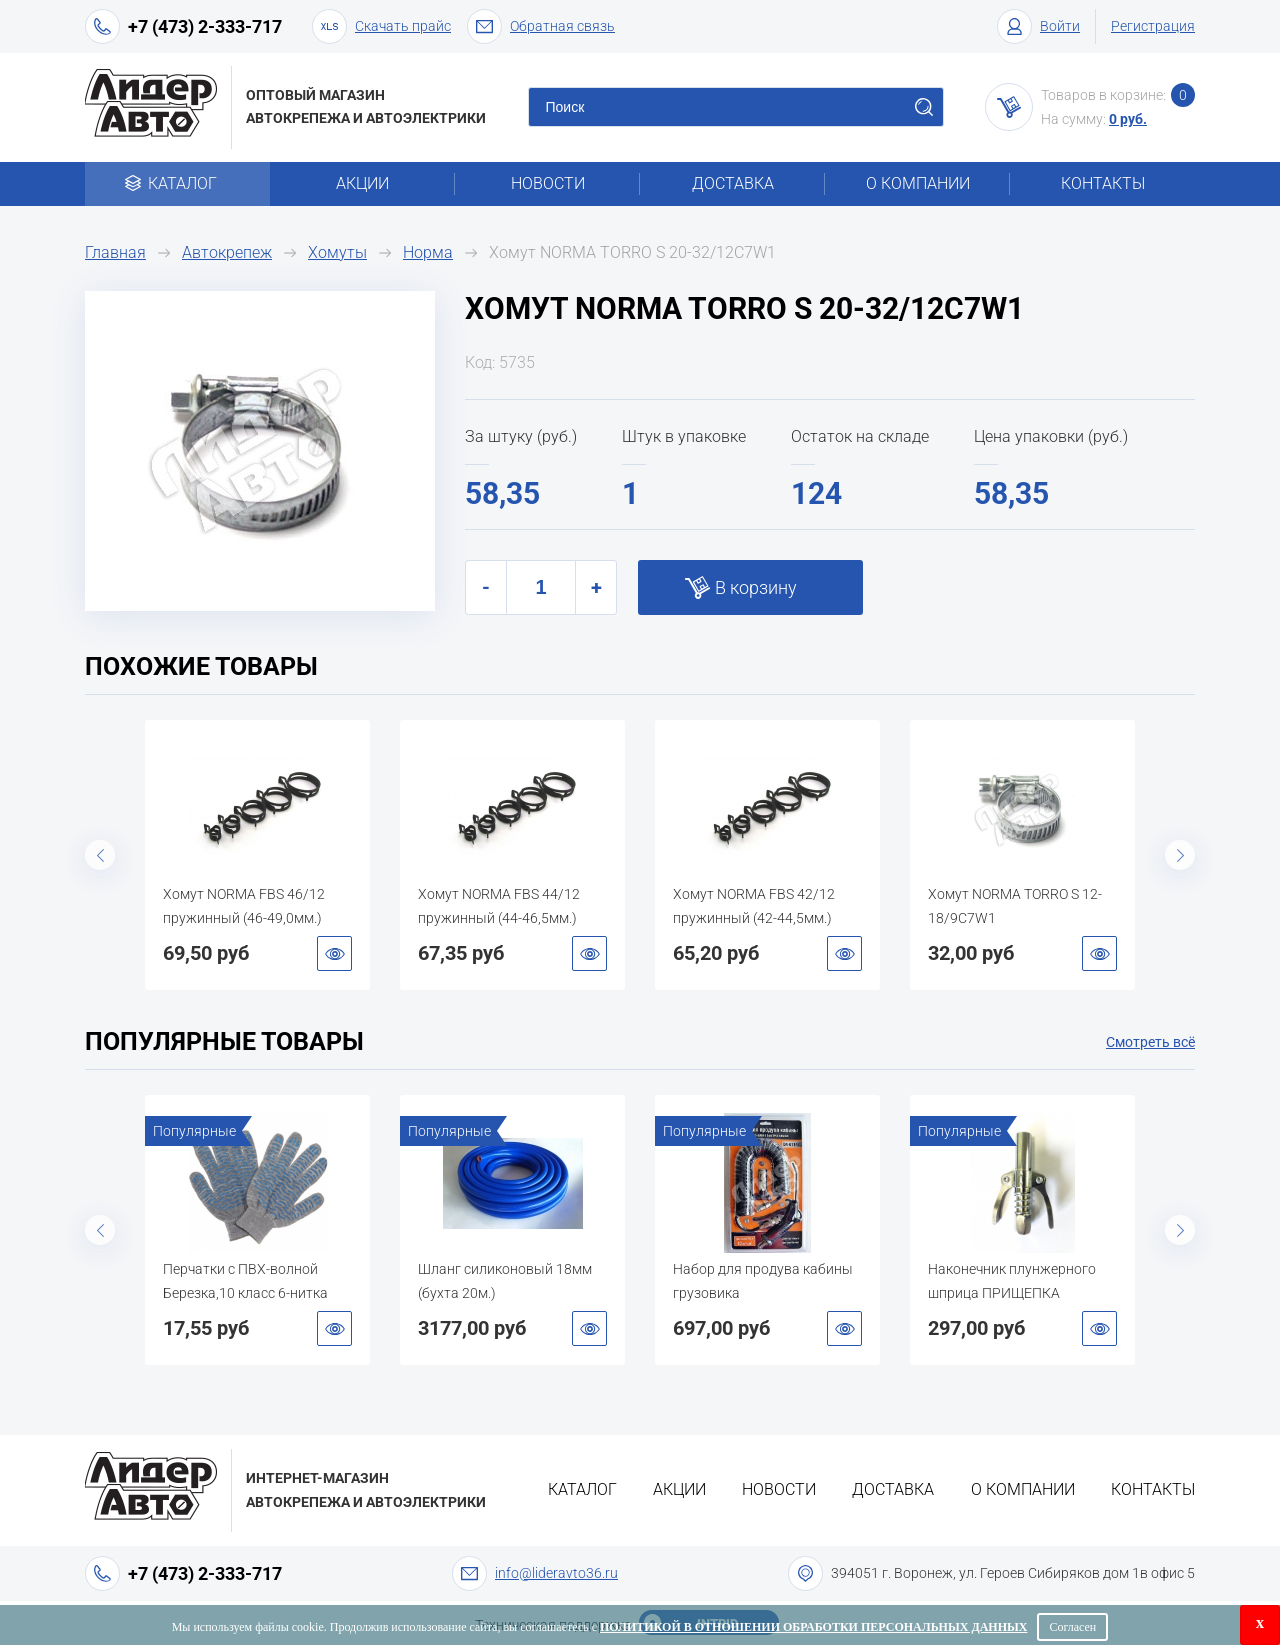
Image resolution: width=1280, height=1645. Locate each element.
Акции (362, 183)
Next (1180, 855)
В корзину (756, 587)
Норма (428, 252)
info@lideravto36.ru (556, 1573)
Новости (548, 183)
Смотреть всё (1150, 1042)
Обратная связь (541, 26)
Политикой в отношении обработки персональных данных (813, 1627)
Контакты (1103, 183)
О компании (918, 183)
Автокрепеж (227, 252)
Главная (115, 252)
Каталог (177, 183)
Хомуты (337, 252)
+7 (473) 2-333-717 (205, 26)
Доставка (733, 183)
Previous (100, 855)
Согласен (1072, 1627)
